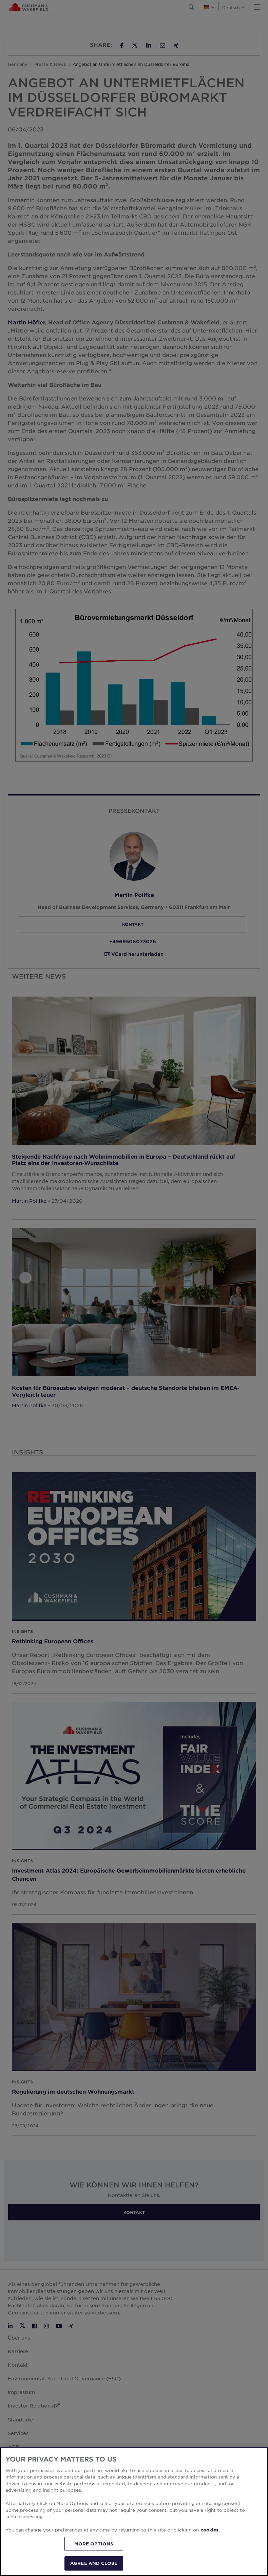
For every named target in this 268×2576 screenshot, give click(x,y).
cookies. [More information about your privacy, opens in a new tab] (210, 2530)
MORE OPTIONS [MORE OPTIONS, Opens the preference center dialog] (94, 2543)
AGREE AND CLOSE (93, 2563)
